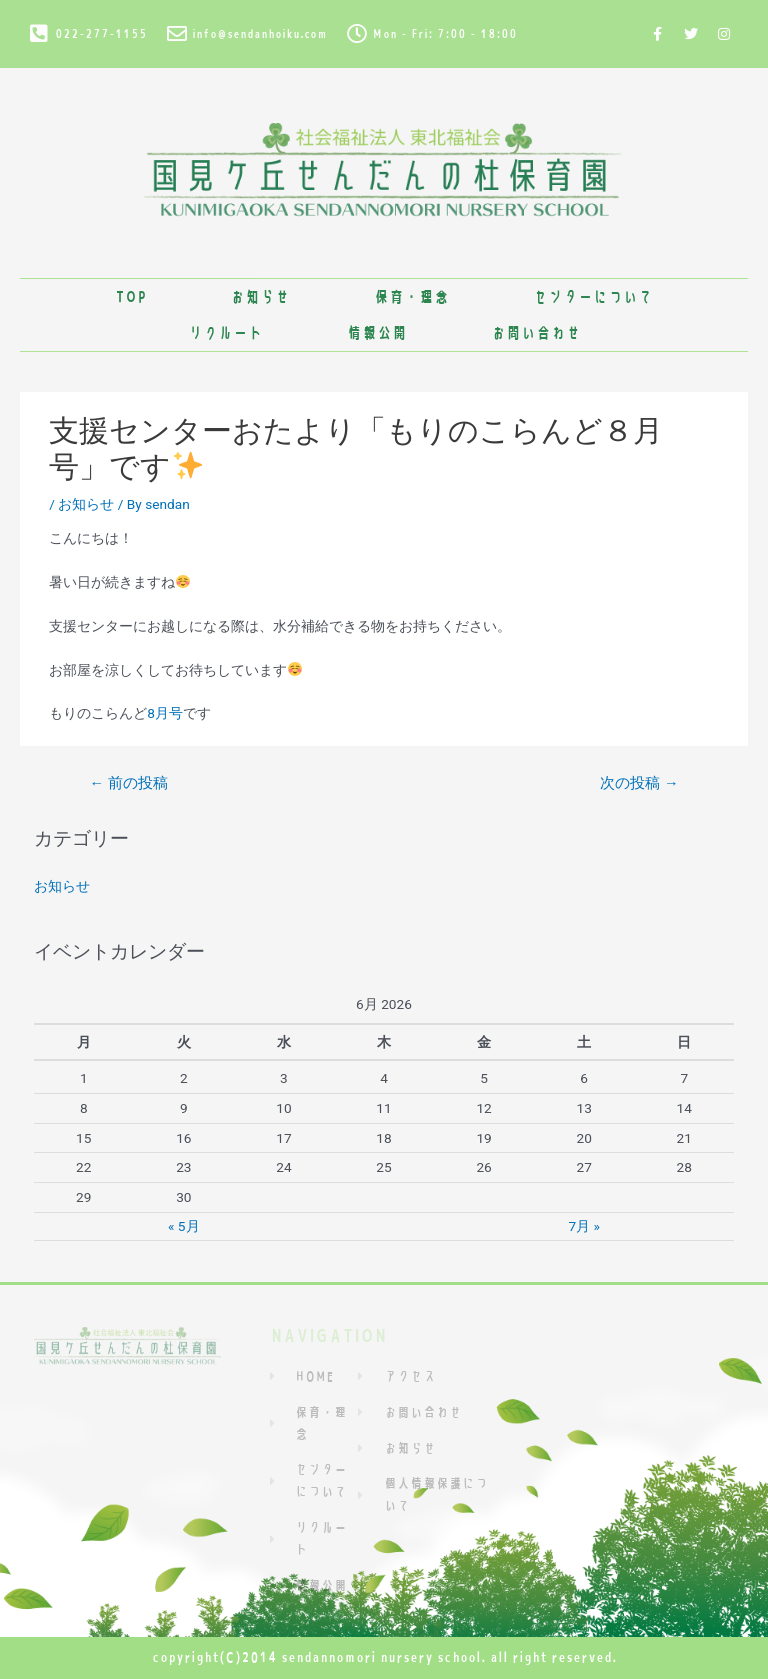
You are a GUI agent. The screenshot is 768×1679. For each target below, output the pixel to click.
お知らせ (260, 296)
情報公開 (377, 332)
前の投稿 (128, 783)
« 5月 (184, 1226)
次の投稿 (639, 783)
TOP (130, 296)
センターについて (593, 296)
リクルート (225, 332)
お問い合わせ (536, 332)
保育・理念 (411, 296)
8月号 (165, 713)
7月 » (583, 1226)
